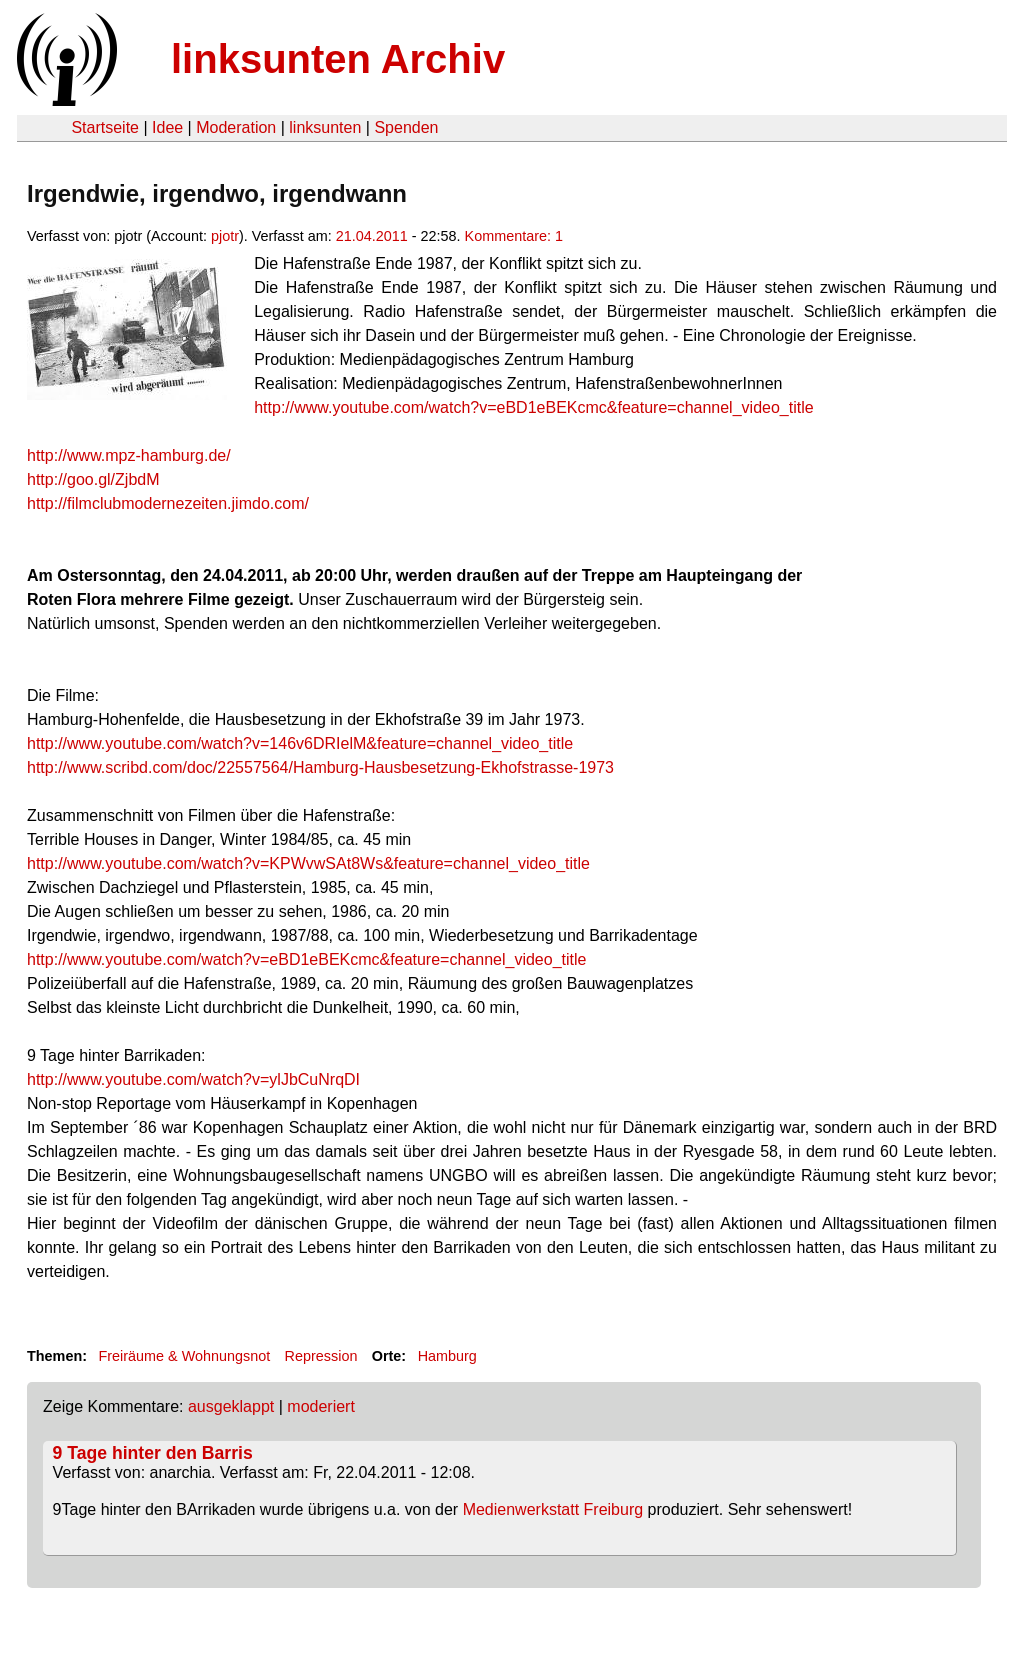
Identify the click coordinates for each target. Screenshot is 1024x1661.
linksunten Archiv (338, 59)
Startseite (105, 127)
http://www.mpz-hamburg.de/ (129, 455)
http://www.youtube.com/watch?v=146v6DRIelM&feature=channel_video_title (300, 743)
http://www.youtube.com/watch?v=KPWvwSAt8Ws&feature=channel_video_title (308, 863)
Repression (321, 1356)
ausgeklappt (231, 1406)
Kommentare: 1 (514, 236)
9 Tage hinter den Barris (153, 1453)
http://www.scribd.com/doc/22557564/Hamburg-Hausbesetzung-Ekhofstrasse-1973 (320, 767)
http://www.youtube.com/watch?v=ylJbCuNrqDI (193, 1079)
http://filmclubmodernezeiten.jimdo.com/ (168, 503)
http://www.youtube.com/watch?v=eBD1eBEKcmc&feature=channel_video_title (533, 407)
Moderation (236, 127)
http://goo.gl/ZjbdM (93, 479)
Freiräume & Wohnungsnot (184, 1356)
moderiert (321, 1406)
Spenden (406, 127)
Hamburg (447, 1356)
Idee (167, 127)
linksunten (325, 127)
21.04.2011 (372, 236)
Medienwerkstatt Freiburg (553, 1509)
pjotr (225, 236)
